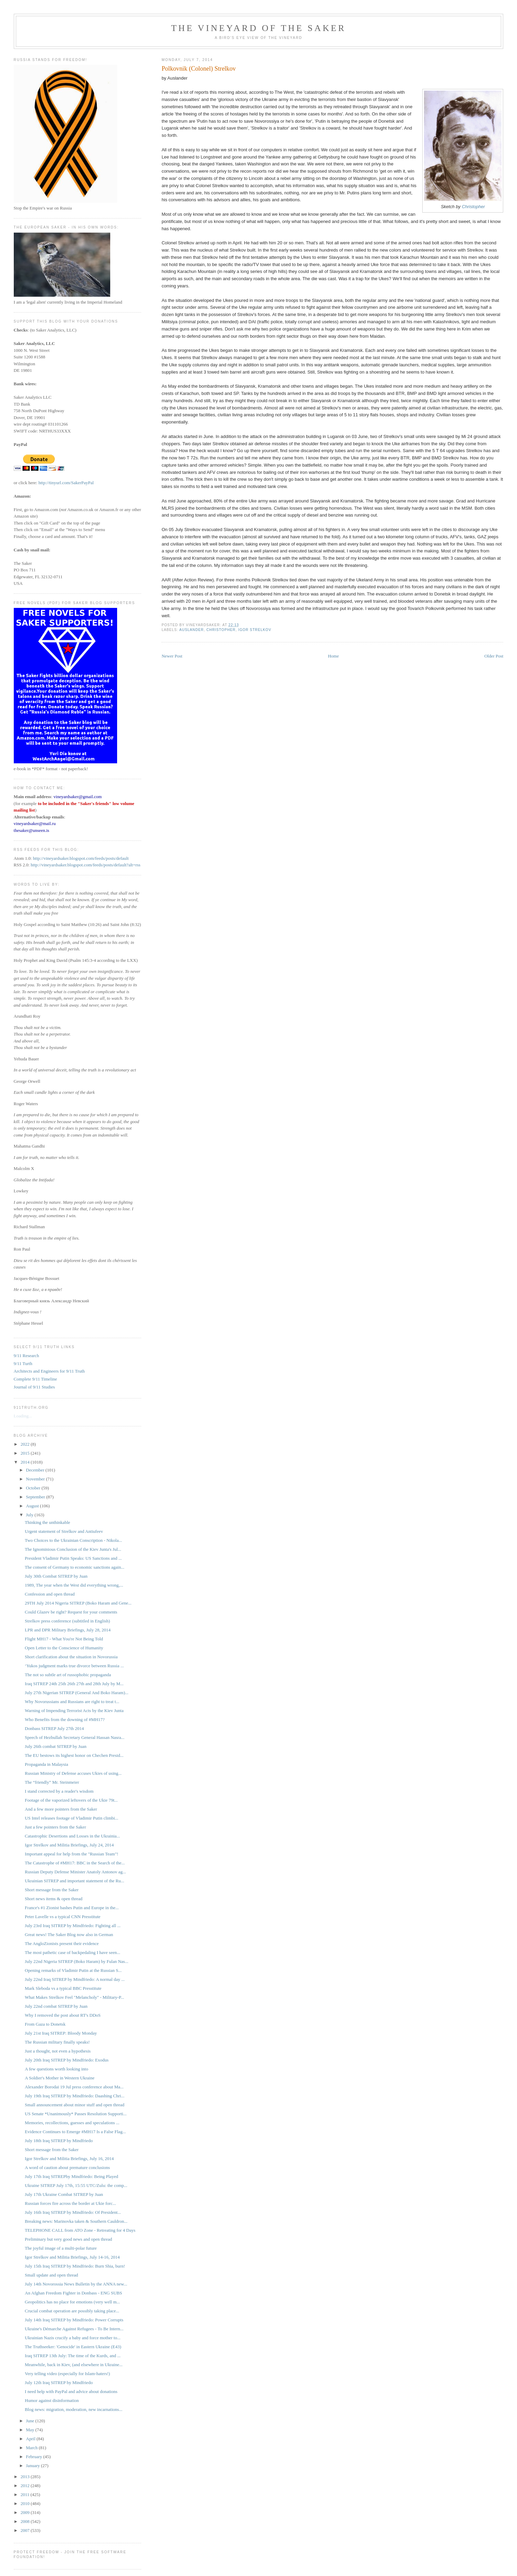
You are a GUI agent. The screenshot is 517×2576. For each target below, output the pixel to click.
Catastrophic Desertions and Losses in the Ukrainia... (72, 1836)
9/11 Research (26, 1355)
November (36, 1479)
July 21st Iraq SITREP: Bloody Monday (61, 2033)
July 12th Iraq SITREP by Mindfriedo (59, 2382)
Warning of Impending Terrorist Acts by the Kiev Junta (74, 1710)
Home (333, 656)
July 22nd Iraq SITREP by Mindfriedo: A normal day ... (75, 1979)
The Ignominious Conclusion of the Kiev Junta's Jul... (73, 1549)
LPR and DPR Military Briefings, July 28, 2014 (68, 1629)
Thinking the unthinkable (47, 1522)
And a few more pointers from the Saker (61, 1809)
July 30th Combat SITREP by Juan (56, 1576)
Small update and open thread (51, 2275)
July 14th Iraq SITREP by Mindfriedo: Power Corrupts (74, 2319)
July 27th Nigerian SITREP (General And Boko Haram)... (76, 1692)
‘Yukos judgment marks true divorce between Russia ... (74, 1665)
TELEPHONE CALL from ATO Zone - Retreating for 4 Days (80, 2230)
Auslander (191, 630)
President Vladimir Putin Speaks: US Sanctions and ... (73, 1558)
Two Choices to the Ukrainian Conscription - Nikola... (73, 1540)
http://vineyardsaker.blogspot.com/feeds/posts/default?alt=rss (86, 864)
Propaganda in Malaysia (46, 1764)
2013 (26, 2476)
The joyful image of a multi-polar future (61, 2248)
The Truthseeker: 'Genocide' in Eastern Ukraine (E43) (73, 2346)
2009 (26, 2512)
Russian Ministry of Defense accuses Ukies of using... (73, 1773)
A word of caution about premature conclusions (67, 2167)
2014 (26, 1462)
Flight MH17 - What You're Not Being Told (64, 1638)
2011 (26, 2494)
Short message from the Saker (52, 1889)
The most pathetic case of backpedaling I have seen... (72, 1952)
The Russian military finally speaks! (57, 2042)
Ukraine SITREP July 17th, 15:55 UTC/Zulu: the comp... (76, 2185)
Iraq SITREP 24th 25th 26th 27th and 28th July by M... (74, 1683)
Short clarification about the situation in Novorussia (71, 1656)
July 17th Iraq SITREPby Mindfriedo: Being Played (71, 2176)
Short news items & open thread (53, 1898)
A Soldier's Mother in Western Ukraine (59, 2077)
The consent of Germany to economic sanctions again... (74, 1567)
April (31, 2438)
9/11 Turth (23, 1363)
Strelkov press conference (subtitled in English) (67, 1620)
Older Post (493, 656)
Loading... (23, 1415)
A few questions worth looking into (56, 2068)
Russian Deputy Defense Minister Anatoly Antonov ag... (75, 1871)
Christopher (473, 206)
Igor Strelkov (254, 630)
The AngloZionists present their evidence (62, 1943)
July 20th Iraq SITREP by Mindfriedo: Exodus (66, 2060)
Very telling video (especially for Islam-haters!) (67, 2373)
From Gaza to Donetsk (45, 2024)
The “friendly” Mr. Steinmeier (52, 1782)
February (34, 2456)
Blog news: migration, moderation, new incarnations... (73, 2409)
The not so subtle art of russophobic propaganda (68, 1674)
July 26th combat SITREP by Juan (55, 1746)
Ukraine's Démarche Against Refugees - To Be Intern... (74, 2328)
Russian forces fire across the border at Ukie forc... (70, 2203)
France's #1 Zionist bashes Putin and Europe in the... (72, 1907)
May (30, 2429)
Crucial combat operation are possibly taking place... (72, 2310)
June (30, 2420)
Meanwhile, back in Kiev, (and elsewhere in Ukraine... (74, 2364)
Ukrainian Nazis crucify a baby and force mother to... (73, 2337)
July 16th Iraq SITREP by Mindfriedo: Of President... (73, 2212)
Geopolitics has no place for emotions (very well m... (72, 2301)
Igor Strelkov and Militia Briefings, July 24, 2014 (69, 1844)
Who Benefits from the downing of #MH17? (65, 1719)
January (33, 2465)
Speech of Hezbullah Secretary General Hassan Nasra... (74, 1737)
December (35, 1470)
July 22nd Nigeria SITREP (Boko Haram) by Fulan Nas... (76, 1961)
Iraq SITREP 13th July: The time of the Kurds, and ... (73, 2355)
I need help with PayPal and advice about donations (71, 2391)
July (30, 1514)
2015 (26, 1453)
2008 (26, 2521)
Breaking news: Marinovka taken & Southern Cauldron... (76, 2221)
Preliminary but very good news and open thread (68, 2239)
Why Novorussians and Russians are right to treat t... (72, 1701)
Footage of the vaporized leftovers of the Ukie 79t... (71, 1800)
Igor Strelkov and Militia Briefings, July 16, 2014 (69, 2158)
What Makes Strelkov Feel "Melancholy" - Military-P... (74, 1997)
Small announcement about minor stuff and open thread (74, 2104)
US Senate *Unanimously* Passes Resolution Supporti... (75, 2113)
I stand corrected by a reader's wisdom (59, 1791)
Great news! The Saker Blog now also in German (69, 1934)
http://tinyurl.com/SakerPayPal (66, 482)
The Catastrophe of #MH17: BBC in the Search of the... (75, 1862)
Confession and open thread (50, 1594)
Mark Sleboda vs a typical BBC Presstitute (63, 1988)
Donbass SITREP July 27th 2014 (54, 1728)
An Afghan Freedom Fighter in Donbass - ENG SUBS (73, 2292)
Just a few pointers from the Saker (55, 1827)
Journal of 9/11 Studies (34, 1386)
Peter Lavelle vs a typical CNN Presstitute (63, 1916)
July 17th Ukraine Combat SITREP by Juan (64, 2194)
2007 (26, 2530)
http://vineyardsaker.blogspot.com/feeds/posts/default (81, 858)
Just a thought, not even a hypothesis (58, 2051)
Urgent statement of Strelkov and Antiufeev (64, 1531)
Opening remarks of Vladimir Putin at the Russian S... (73, 1970)
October (33, 1487)
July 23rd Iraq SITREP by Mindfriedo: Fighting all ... (73, 1925)
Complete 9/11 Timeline (35, 1379)
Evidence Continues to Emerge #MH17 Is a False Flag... (75, 2131)
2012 (26, 2485)
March (32, 2447)
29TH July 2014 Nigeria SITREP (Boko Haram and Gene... (78, 1603)
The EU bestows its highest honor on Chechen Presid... (74, 1755)
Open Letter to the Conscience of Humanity (64, 1647)
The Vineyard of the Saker (258, 28)
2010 (26, 2503)
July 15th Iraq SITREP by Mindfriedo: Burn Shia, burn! (75, 2266)
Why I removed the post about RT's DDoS (63, 2015)
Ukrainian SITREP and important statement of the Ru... (74, 1880)
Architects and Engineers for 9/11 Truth (49, 1371)
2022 (26, 1444)
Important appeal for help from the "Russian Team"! (71, 1853)
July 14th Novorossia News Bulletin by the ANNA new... (76, 2284)
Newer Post (172, 656)
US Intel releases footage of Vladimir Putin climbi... (71, 1818)
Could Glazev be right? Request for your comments (71, 1612)
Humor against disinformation (52, 2400)
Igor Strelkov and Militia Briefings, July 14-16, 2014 (72, 2257)
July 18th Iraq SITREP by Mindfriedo (59, 2140)
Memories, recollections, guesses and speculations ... (72, 2122)
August (33, 1505)
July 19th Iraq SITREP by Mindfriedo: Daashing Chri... (74, 2095)
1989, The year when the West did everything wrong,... (74, 1585)
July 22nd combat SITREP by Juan (56, 2006)
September (36, 1496)
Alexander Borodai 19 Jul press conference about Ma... (74, 2086)
